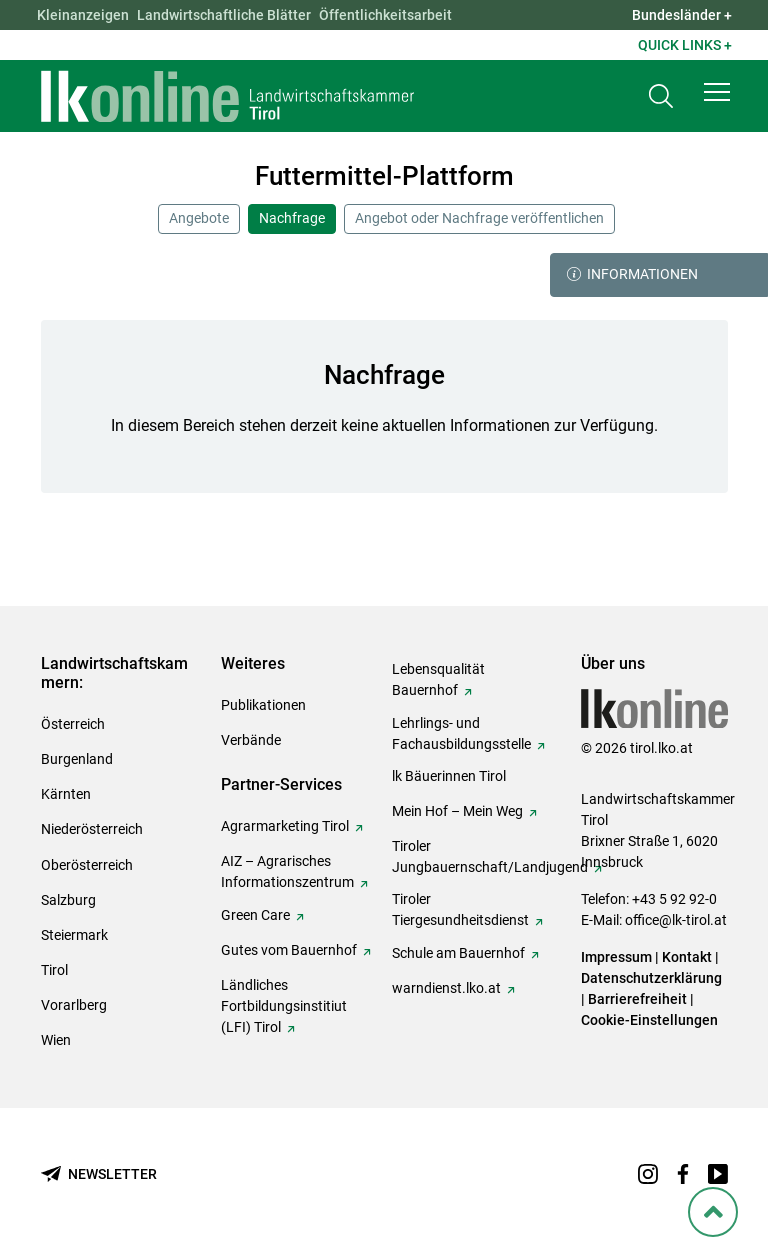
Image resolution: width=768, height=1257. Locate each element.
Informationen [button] (632, 275)
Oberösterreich (87, 865)
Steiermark (74, 935)
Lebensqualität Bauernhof (438, 679)
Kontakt (687, 957)
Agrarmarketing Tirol (285, 826)
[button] (717, 92)
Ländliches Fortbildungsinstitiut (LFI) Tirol (284, 1006)
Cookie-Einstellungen (649, 1020)
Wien (56, 1040)
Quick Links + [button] (685, 45)
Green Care (255, 915)
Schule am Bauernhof (458, 953)
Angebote (199, 218)
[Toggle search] (661, 96)
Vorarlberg (74, 1005)
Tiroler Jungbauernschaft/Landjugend (490, 856)
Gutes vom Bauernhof (289, 950)
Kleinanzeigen (83, 15)
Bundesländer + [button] (682, 15)
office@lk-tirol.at (676, 920)
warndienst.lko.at (446, 988)
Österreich (73, 724)
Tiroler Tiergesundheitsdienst (460, 909)
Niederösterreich (92, 829)
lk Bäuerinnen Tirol (449, 776)
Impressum (616, 957)
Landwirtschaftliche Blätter (224, 15)
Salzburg (68, 900)
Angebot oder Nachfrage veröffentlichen (479, 218)
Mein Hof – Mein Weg (457, 811)
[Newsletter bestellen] (99, 1174)
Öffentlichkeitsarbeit (385, 15)
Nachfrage (292, 218)
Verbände (251, 740)
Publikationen (263, 705)
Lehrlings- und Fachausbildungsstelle (461, 733)
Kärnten (66, 794)
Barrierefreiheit (637, 999)
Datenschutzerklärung (651, 978)
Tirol (54, 970)
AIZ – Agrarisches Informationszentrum (287, 871)
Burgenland (77, 759)
